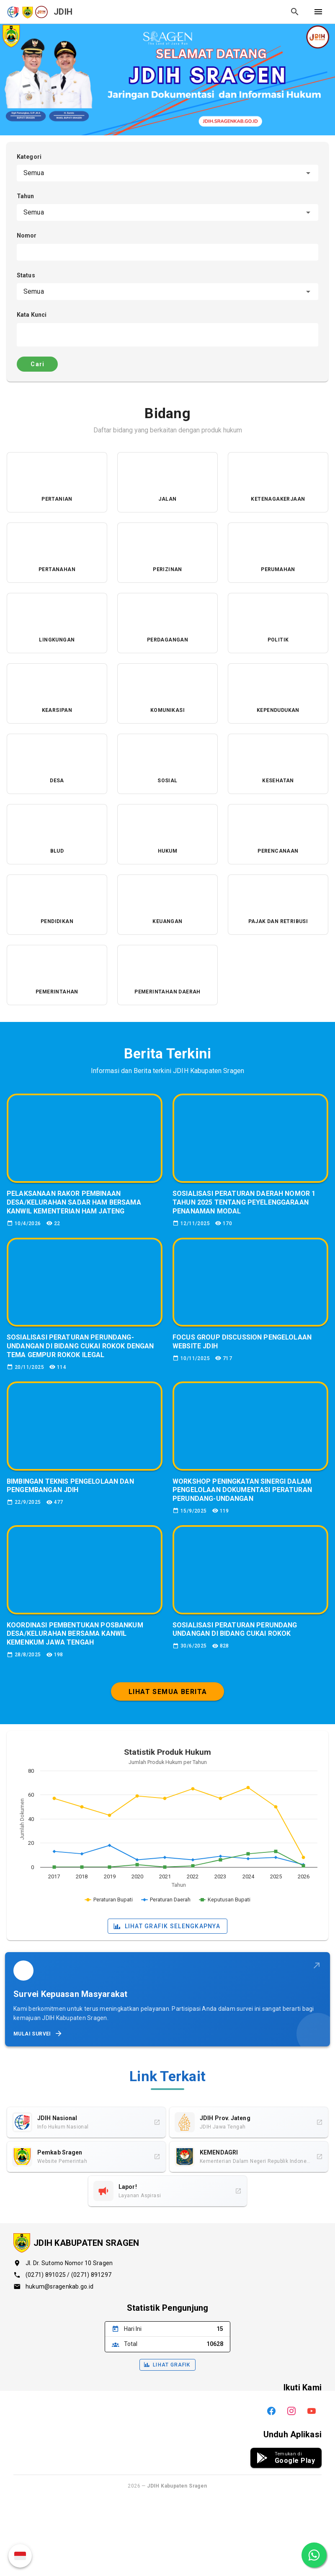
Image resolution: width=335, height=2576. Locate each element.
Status (26, 275)
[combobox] (167, 173)
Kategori (29, 156)
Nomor (27, 235)
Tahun (25, 196)
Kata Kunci (31, 314)
